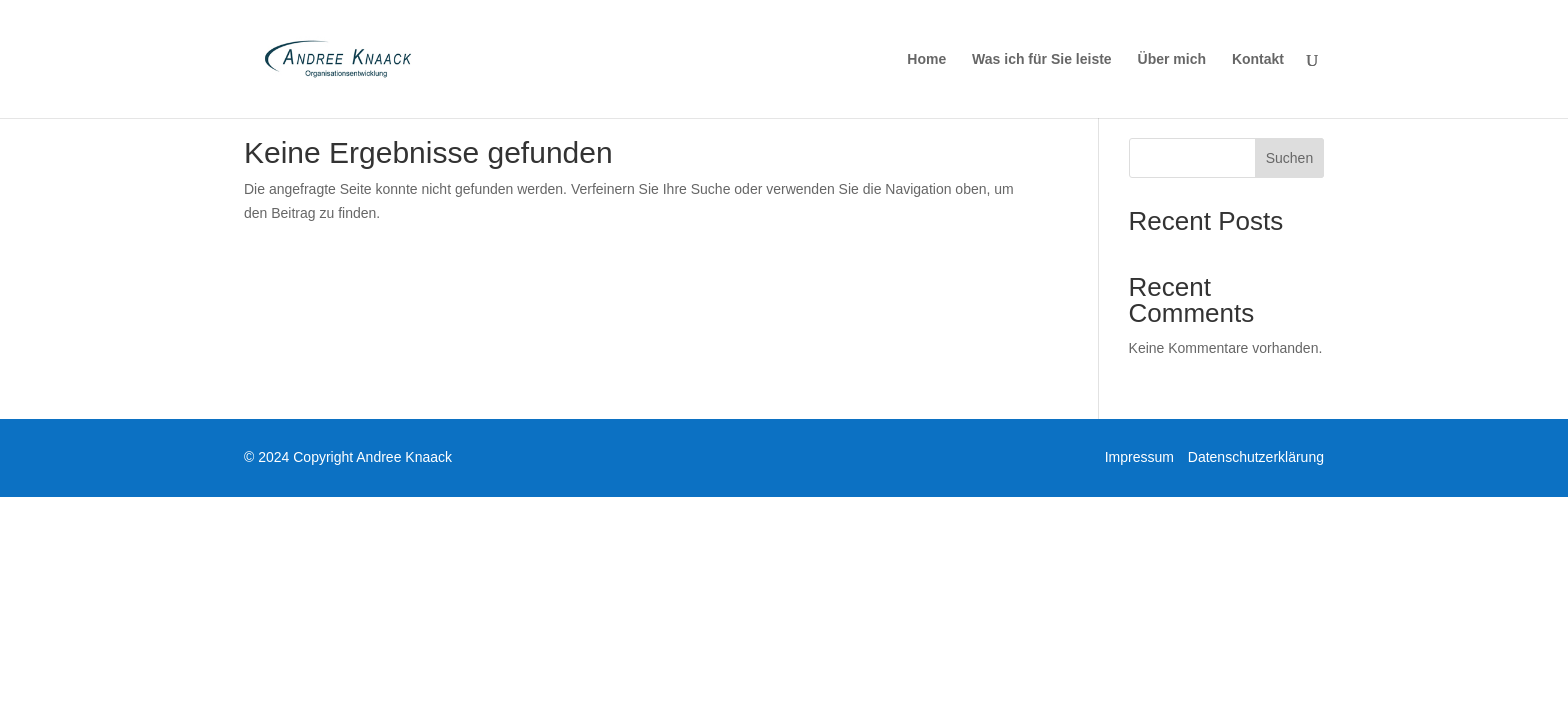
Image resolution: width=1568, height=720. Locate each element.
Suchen (1289, 158)
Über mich (1172, 59)
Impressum (1139, 457)
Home (926, 59)
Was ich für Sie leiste (1042, 59)
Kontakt (1258, 59)
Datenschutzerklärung (1256, 457)
